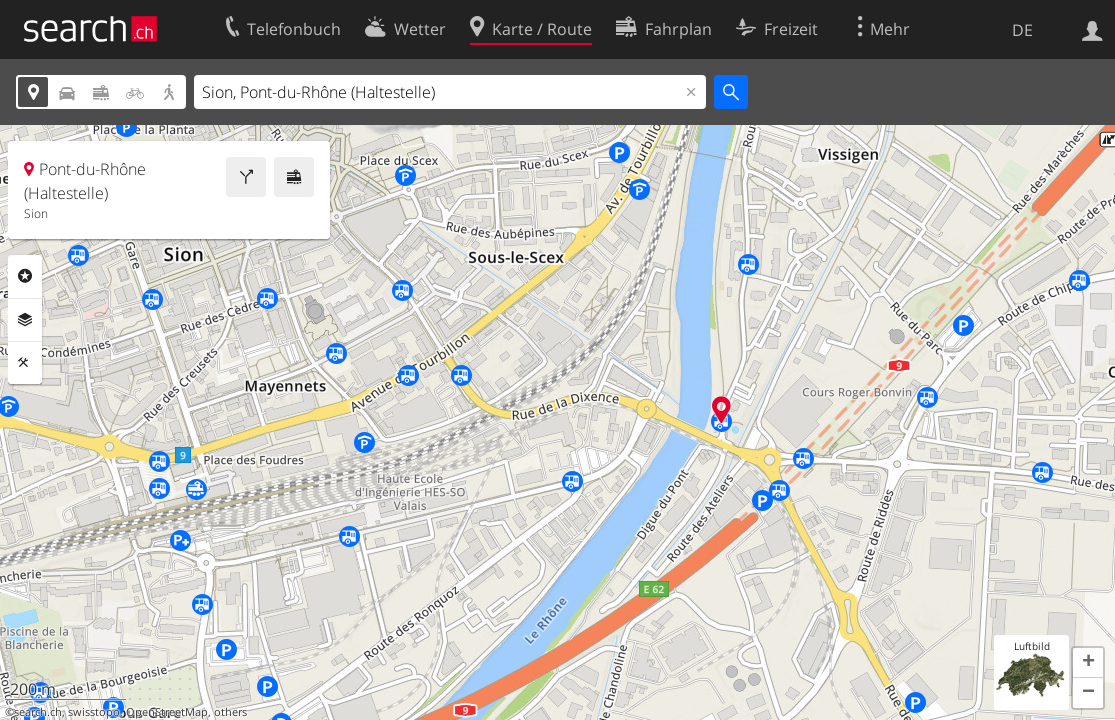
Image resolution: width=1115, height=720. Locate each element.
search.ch (38, 712)
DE (1022, 30)
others (230, 712)
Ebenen (25, 320)
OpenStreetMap (167, 712)
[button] (1088, 663)
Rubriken (25, 276)
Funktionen (25, 363)
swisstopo (94, 712)
